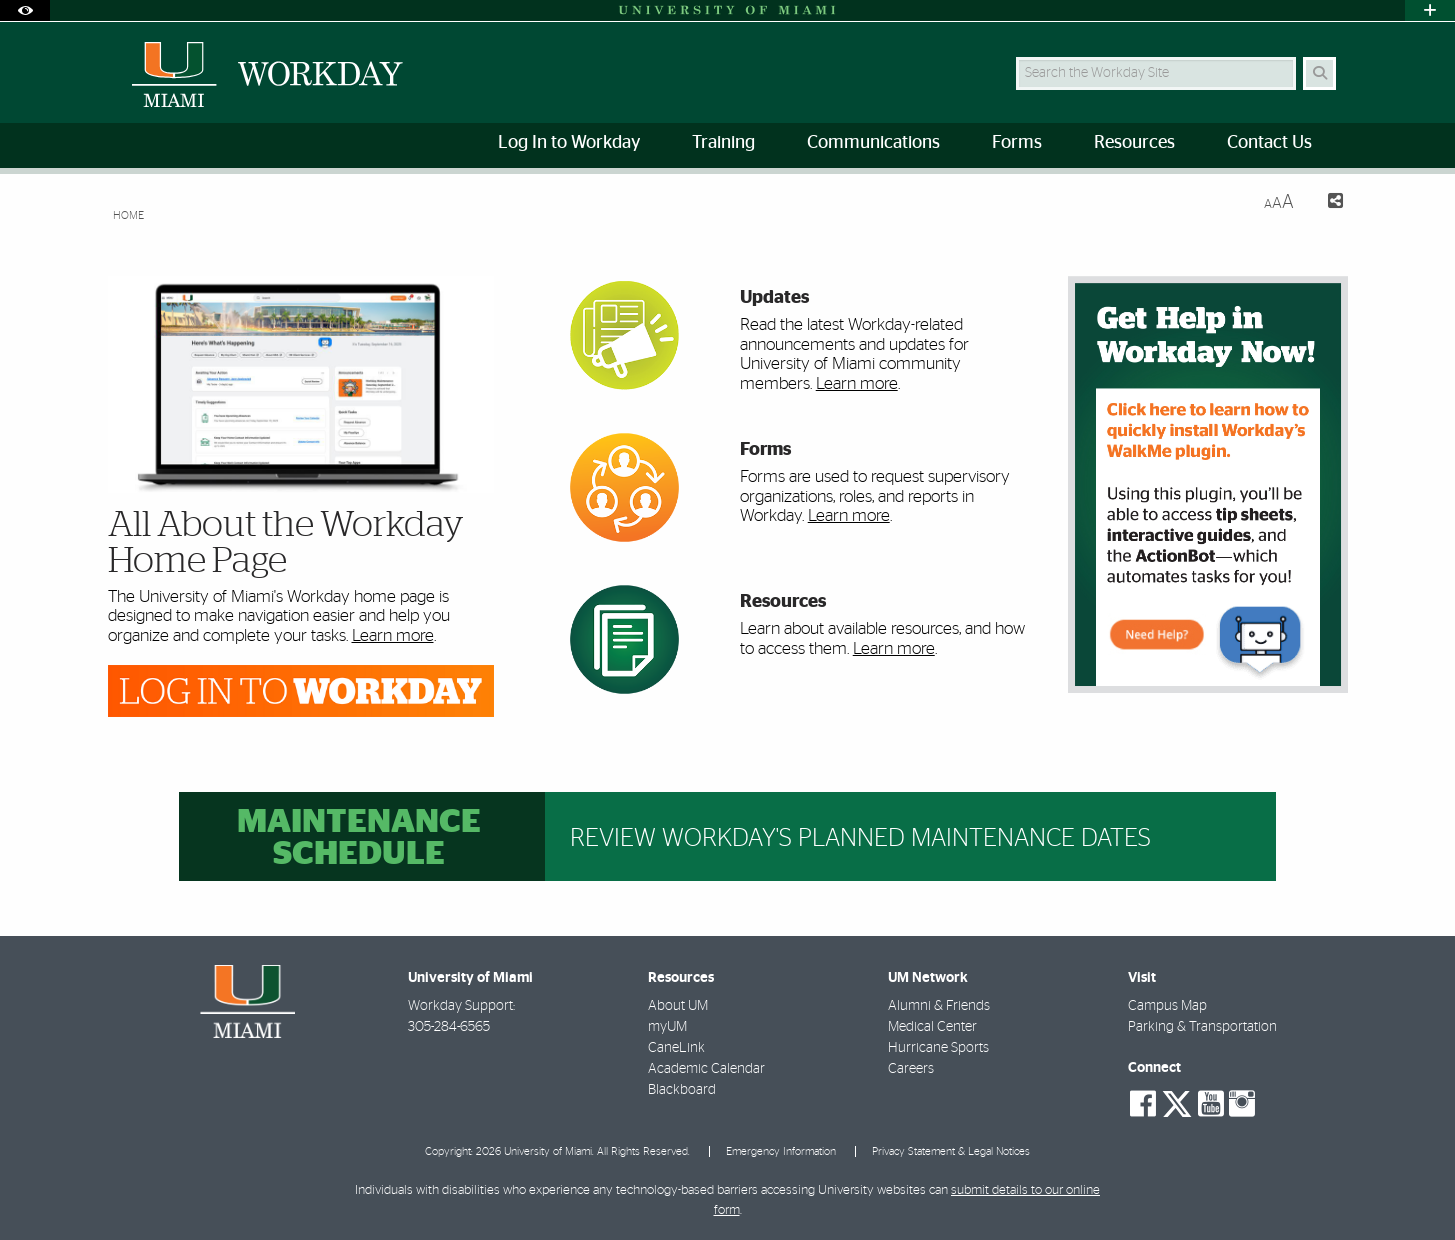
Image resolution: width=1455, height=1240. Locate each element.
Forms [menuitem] (1017, 143)
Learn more (393, 635)
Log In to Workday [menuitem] (569, 143)
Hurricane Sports (938, 1048)
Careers (911, 1069)
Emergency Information (781, 1151)
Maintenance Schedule (359, 838)
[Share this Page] (1326, 203)
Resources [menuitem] (1134, 143)
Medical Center (932, 1027)
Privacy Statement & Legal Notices (951, 1151)
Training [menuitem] (723, 143)
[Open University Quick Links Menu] (1430, 10)
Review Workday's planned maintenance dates (860, 838)
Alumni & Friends (939, 1006)
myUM (667, 1027)
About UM (678, 1006)
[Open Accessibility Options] (25, 10)
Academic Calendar (706, 1069)
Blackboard (682, 1090)
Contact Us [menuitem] (1269, 143)
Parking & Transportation (1202, 1027)
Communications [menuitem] (873, 143)
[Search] (1319, 73)
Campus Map (1167, 1006)
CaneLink (676, 1048)
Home (128, 215)
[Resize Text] (1279, 202)
